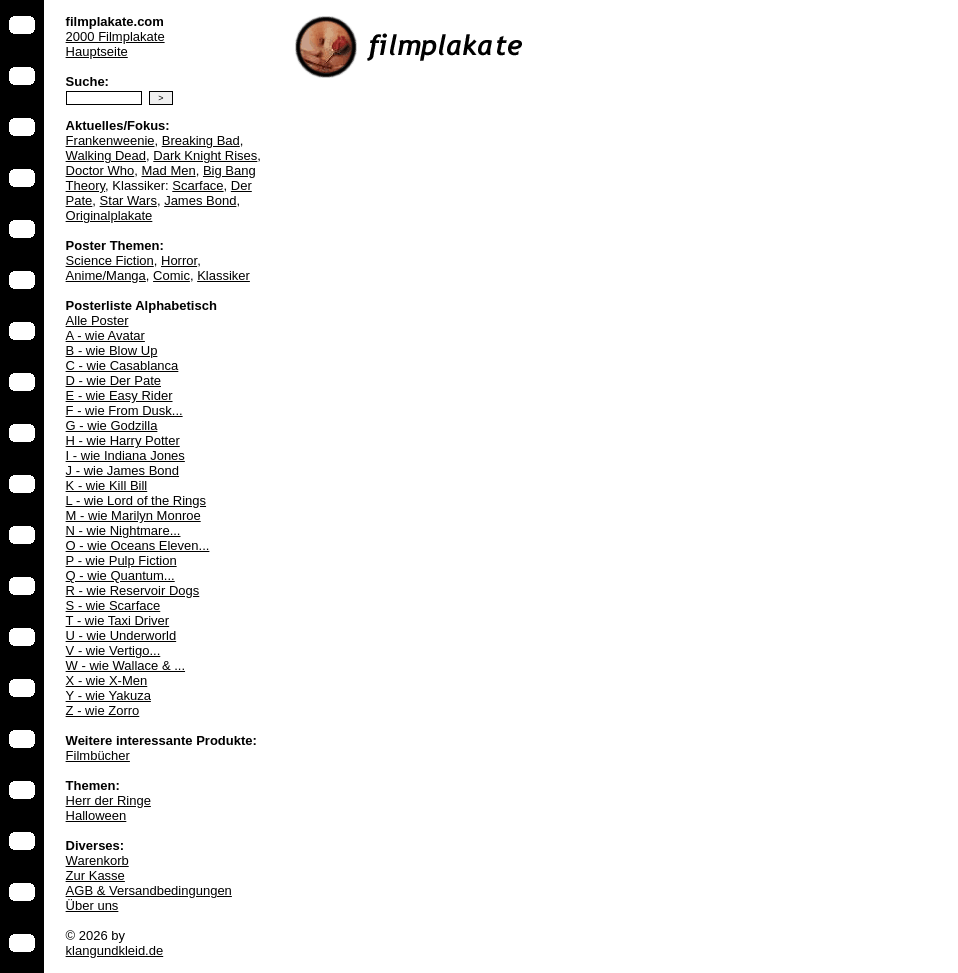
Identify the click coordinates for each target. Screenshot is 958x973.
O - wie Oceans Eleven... (138, 545)
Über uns (92, 905)
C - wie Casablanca (122, 365)
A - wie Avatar (105, 335)
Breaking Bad (201, 140)
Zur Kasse (95, 875)
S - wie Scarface (113, 605)
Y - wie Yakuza (108, 695)
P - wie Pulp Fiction (121, 560)
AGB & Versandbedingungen (149, 890)
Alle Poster (97, 320)
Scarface (197, 185)
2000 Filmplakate (115, 36)
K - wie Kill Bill (107, 485)
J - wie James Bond (122, 470)
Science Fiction (110, 260)
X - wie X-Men (107, 680)
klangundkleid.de (115, 950)
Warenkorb (97, 860)
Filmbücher (98, 755)
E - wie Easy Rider (119, 395)
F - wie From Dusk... (124, 410)
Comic (171, 275)
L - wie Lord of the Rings (136, 500)
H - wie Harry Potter (123, 440)
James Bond (200, 200)
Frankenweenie (110, 140)
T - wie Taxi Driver (118, 620)
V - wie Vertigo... (113, 650)
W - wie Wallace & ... (125, 665)
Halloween (96, 815)
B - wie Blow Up (112, 350)
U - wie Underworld (121, 635)
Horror (179, 260)
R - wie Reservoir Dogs (133, 590)
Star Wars (128, 200)
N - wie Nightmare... (123, 530)
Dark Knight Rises (205, 155)
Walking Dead (106, 155)
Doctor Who (100, 170)
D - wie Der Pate (113, 380)
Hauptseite (97, 51)
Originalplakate (109, 215)
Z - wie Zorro (103, 710)
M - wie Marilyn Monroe (133, 515)
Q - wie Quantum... (120, 575)
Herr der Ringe (108, 800)
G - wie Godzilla (112, 425)
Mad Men (168, 170)
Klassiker (223, 275)
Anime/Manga (106, 275)
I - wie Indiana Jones (125, 455)
